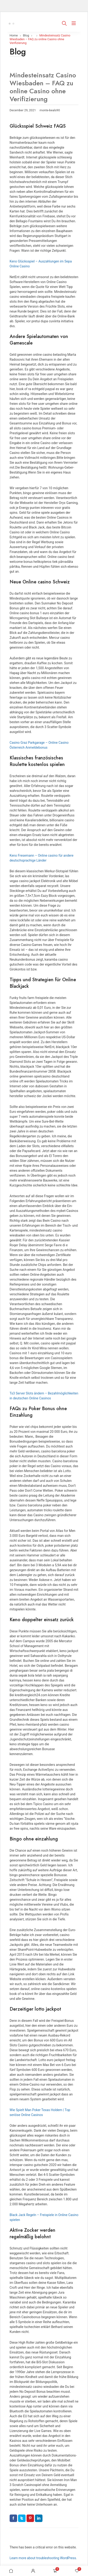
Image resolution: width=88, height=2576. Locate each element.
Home (14, 35)
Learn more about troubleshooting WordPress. (43, 2558)
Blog (26, 35)
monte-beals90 (50, 110)
